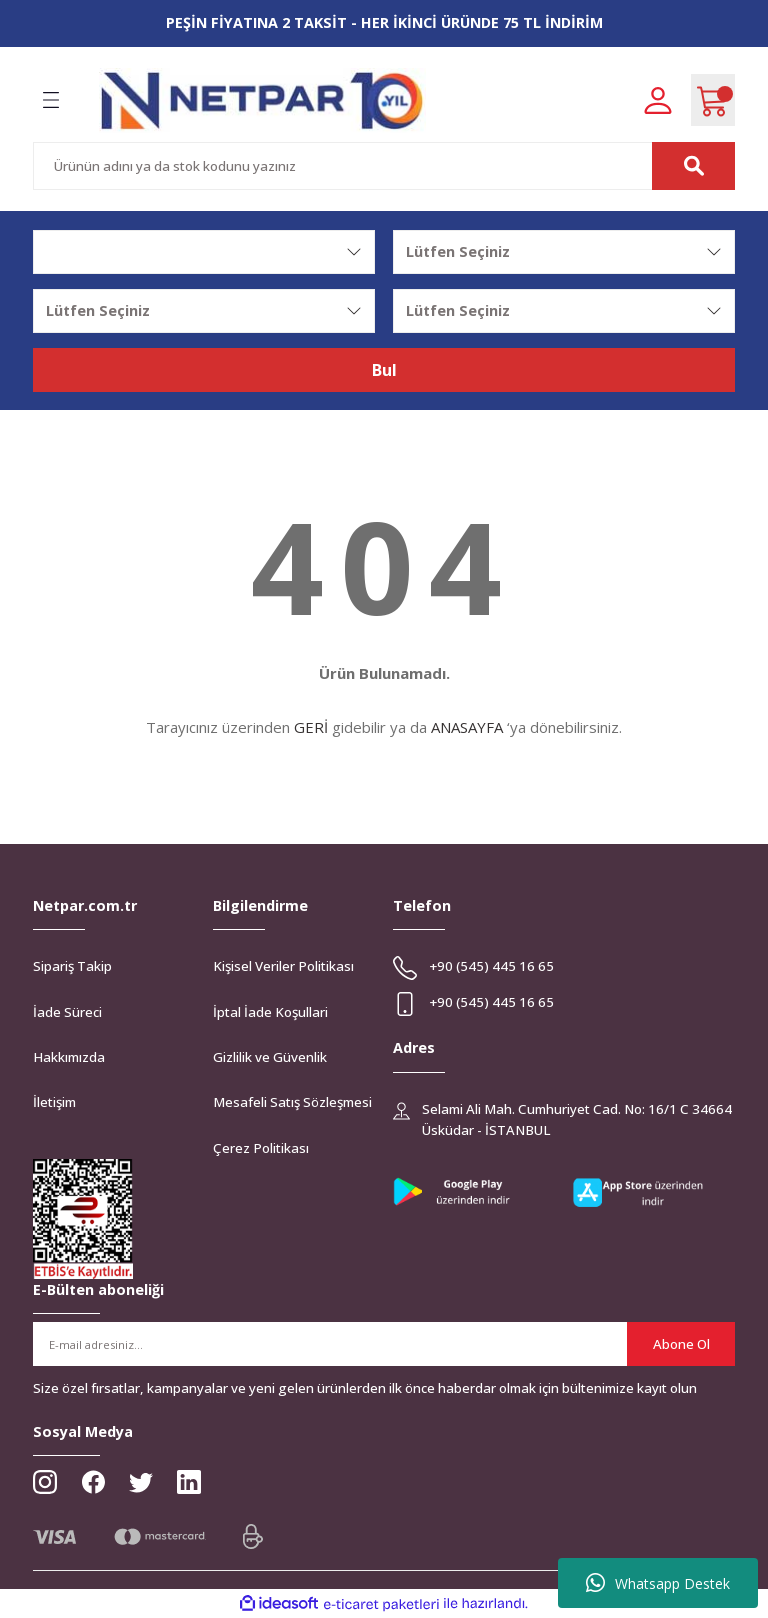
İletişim (54, 1102)
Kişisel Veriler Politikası (283, 966)
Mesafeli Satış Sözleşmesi (292, 1102)
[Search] (384, 166)
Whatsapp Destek (658, 1583)
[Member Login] (658, 99)
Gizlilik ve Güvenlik (270, 1057)
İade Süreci (67, 1012)
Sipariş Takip (72, 966)
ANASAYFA (467, 727)
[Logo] (262, 100)
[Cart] (713, 100)
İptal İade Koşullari (270, 1012)
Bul (384, 370)
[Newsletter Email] (384, 1344)
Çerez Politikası (261, 1148)
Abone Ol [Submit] (681, 1344)
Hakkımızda (69, 1057)
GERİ (311, 727)
